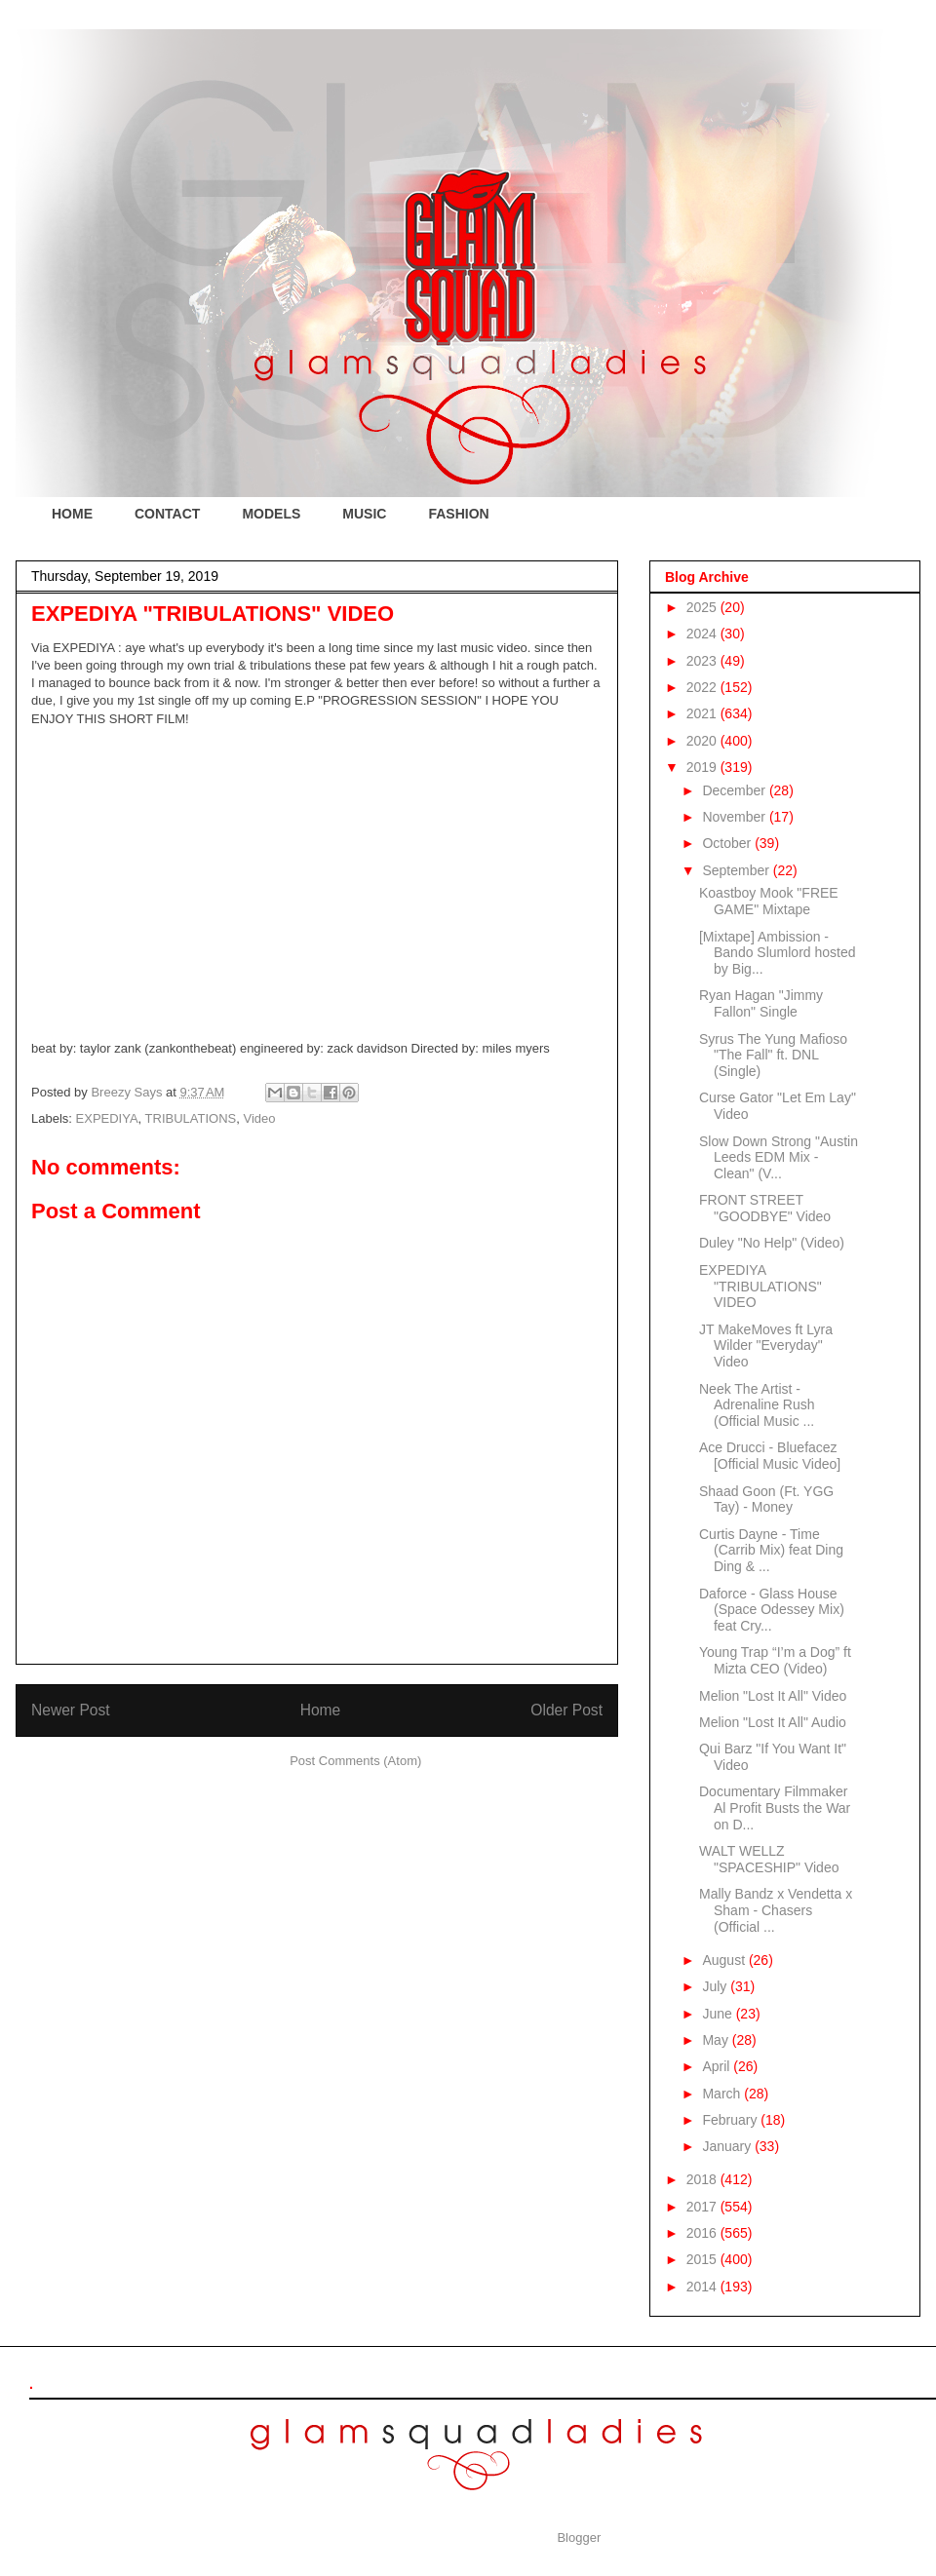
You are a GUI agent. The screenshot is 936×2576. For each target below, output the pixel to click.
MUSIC (364, 513)
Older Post (566, 1710)
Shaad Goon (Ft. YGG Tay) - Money (766, 1499)
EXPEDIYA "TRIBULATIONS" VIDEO (760, 1286)
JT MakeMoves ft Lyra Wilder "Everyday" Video (766, 1346)
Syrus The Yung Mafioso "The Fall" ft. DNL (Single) (773, 1055)
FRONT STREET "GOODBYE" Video (765, 1208)
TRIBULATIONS (191, 1118)
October (728, 843)
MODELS (271, 513)
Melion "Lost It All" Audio (772, 1722)
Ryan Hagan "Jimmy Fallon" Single (761, 1003)
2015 (703, 2259)
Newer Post (70, 1710)
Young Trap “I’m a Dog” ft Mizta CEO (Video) (775, 1660)
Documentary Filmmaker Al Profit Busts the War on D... (774, 1808)
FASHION (458, 513)
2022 (703, 687)
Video (260, 1118)
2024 (703, 633)
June (718, 2013)
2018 (703, 2179)
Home (320, 1710)
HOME (72, 513)
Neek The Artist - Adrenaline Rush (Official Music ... (757, 1405)
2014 (703, 2286)
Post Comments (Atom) (355, 1760)
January (728, 2146)
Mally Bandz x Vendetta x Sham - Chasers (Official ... (775, 1910)
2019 (703, 767)
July (716, 1986)
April (717, 2066)
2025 (703, 607)
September (737, 870)
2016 (703, 2233)
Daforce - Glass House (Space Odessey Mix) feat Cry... (771, 1610)
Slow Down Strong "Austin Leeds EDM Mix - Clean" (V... (778, 1158)
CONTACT (167, 513)
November (735, 817)
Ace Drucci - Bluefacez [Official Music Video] (769, 1456)
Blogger (578, 2537)
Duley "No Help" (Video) (771, 1242)
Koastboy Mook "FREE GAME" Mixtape (768, 901)
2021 (703, 713)
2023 (703, 661)
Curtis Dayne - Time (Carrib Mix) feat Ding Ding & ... (771, 1550)
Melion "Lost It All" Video (772, 1696)
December (735, 790)
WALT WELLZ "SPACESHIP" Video (768, 1859)
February (731, 2120)
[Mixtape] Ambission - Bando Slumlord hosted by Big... (777, 953)
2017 (703, 2206)
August (725, 1960)
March (723, 2093)
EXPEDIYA (107, 1118)
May (716, 2040)
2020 (703, 741)
